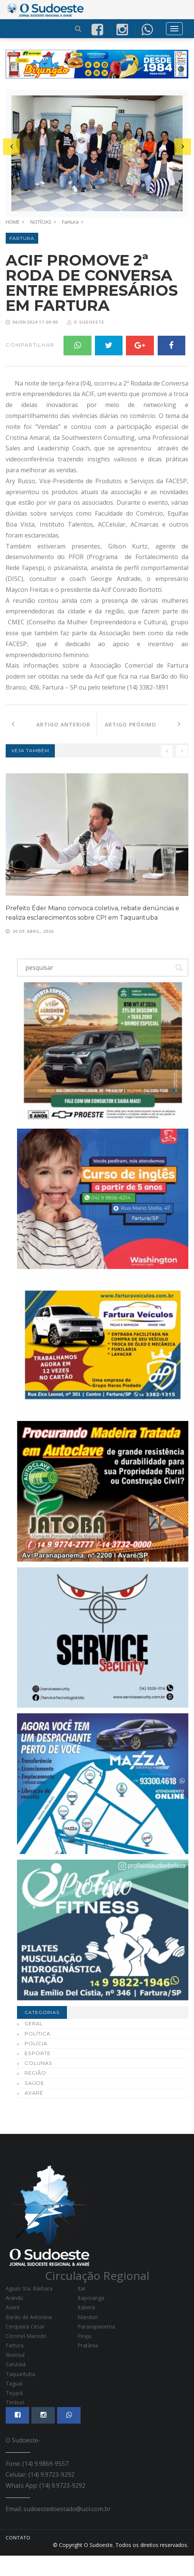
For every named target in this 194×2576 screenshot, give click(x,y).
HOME (13, 221)
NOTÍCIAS (40, 221)
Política (37, 2054)
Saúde (34, 2103)
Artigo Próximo (143, 744)
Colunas (39, 2084)
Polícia (36, 2064)
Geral (34, 2044)
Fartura (70, 221)
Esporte (38, 2074)
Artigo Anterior (51, 744)
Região (35, 2094)
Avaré (34, 2114)
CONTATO (18, 2558)
